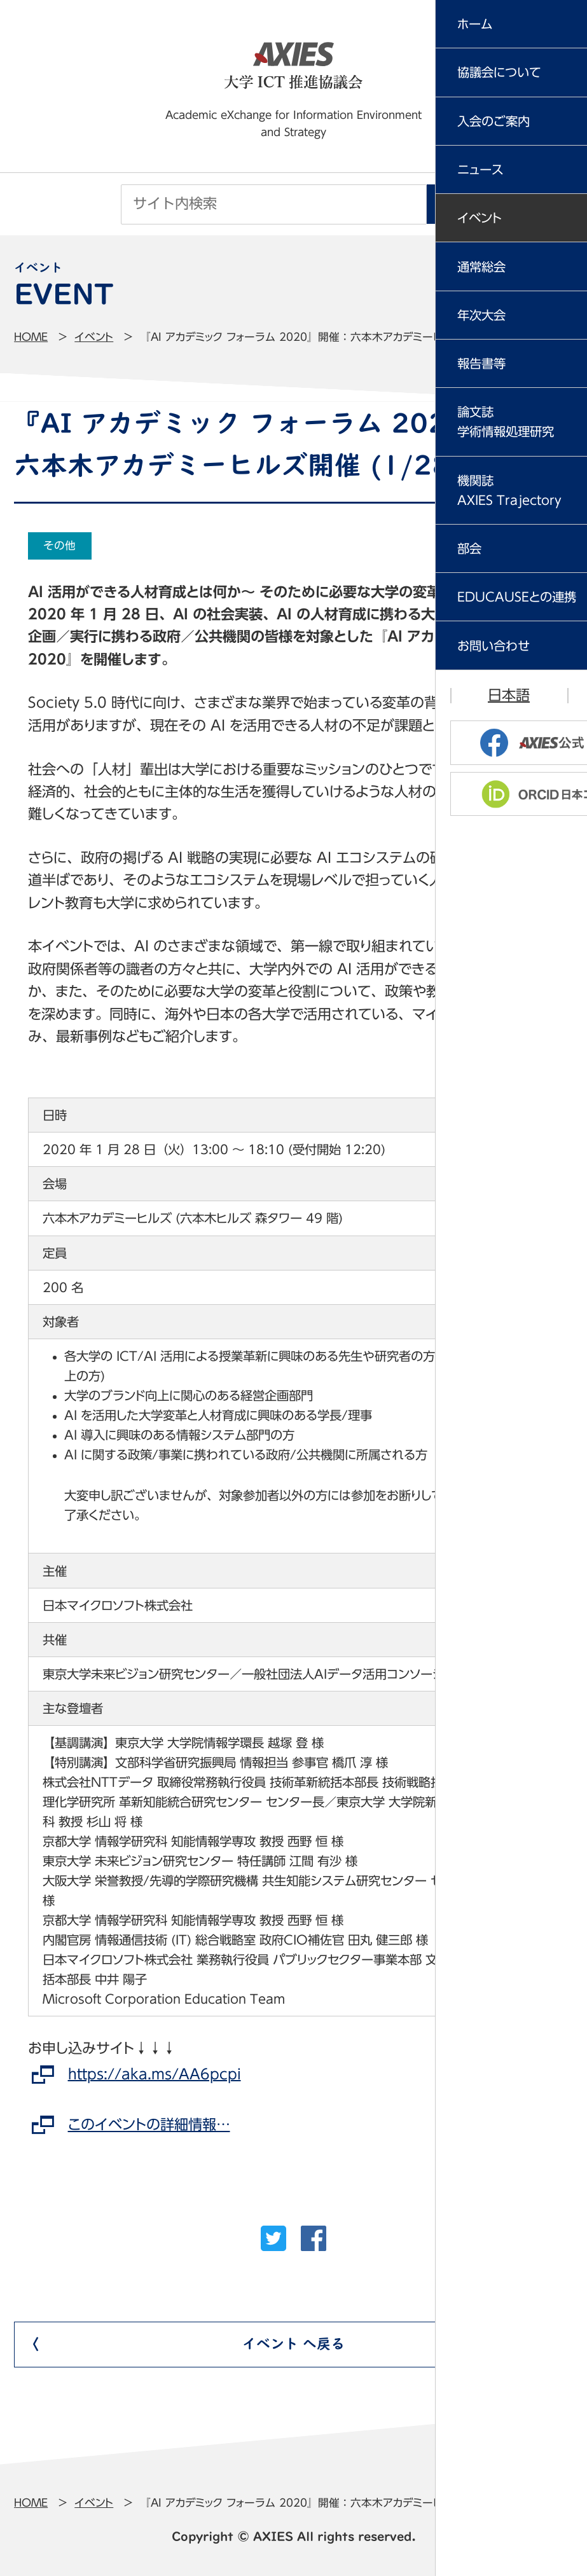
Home (31, 336)
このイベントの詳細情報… (149, 2125)
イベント (93, 336)
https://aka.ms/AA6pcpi (154, 2074)
